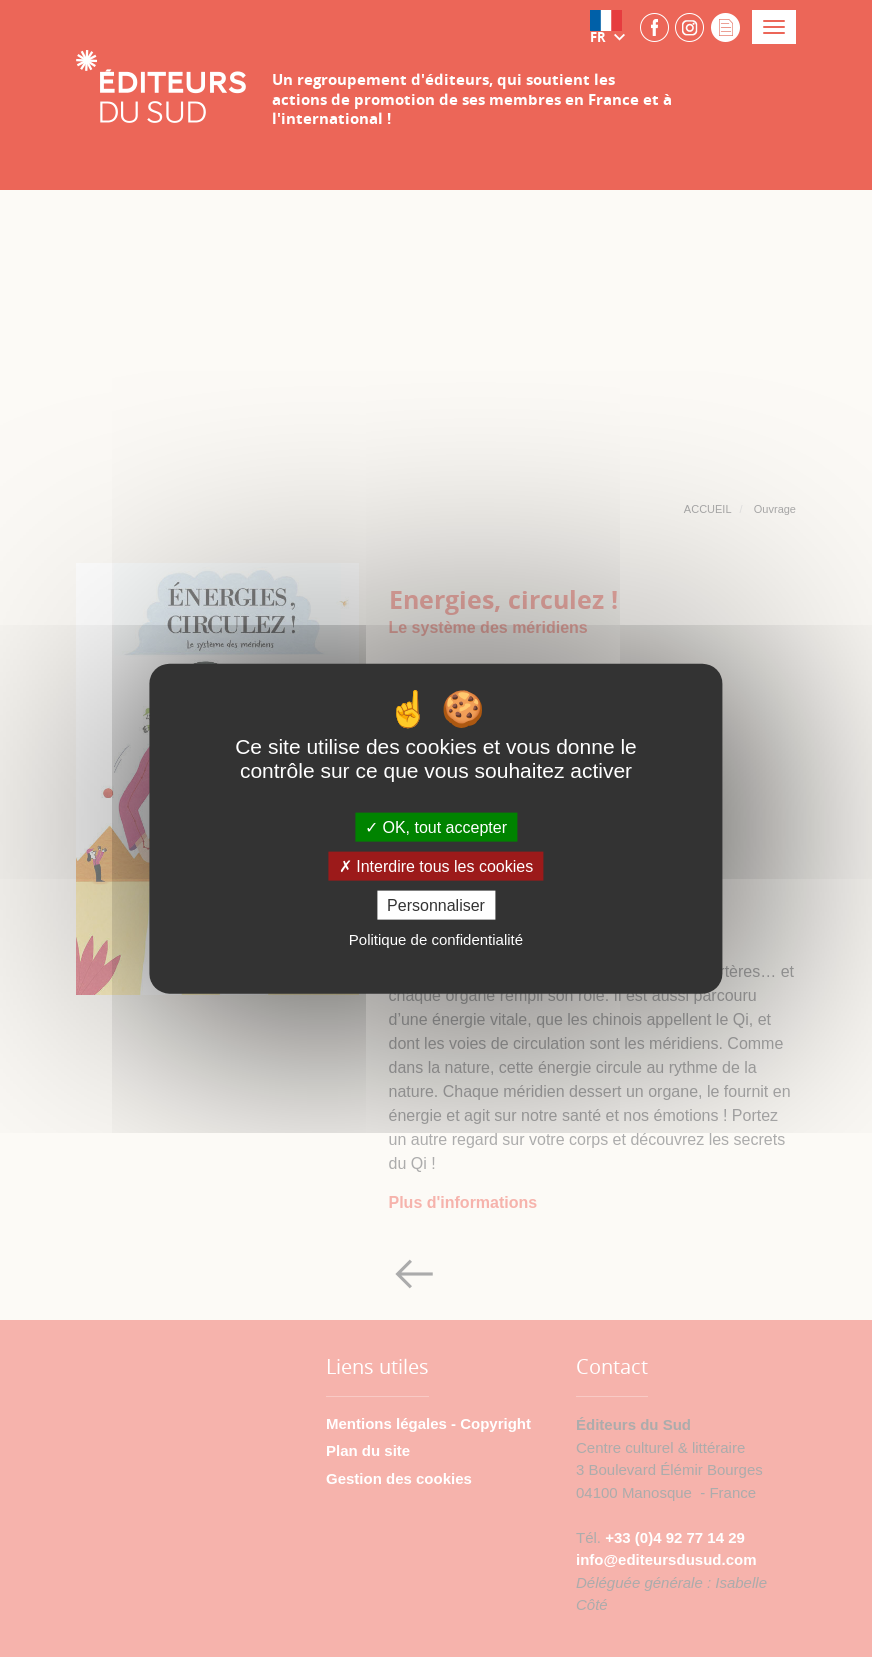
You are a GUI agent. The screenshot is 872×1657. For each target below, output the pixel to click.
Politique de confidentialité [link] (436, 939)
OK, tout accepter (436, 826)
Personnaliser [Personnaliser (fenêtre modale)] (436, 905)
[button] (612, 27)
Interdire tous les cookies (436, 866)
